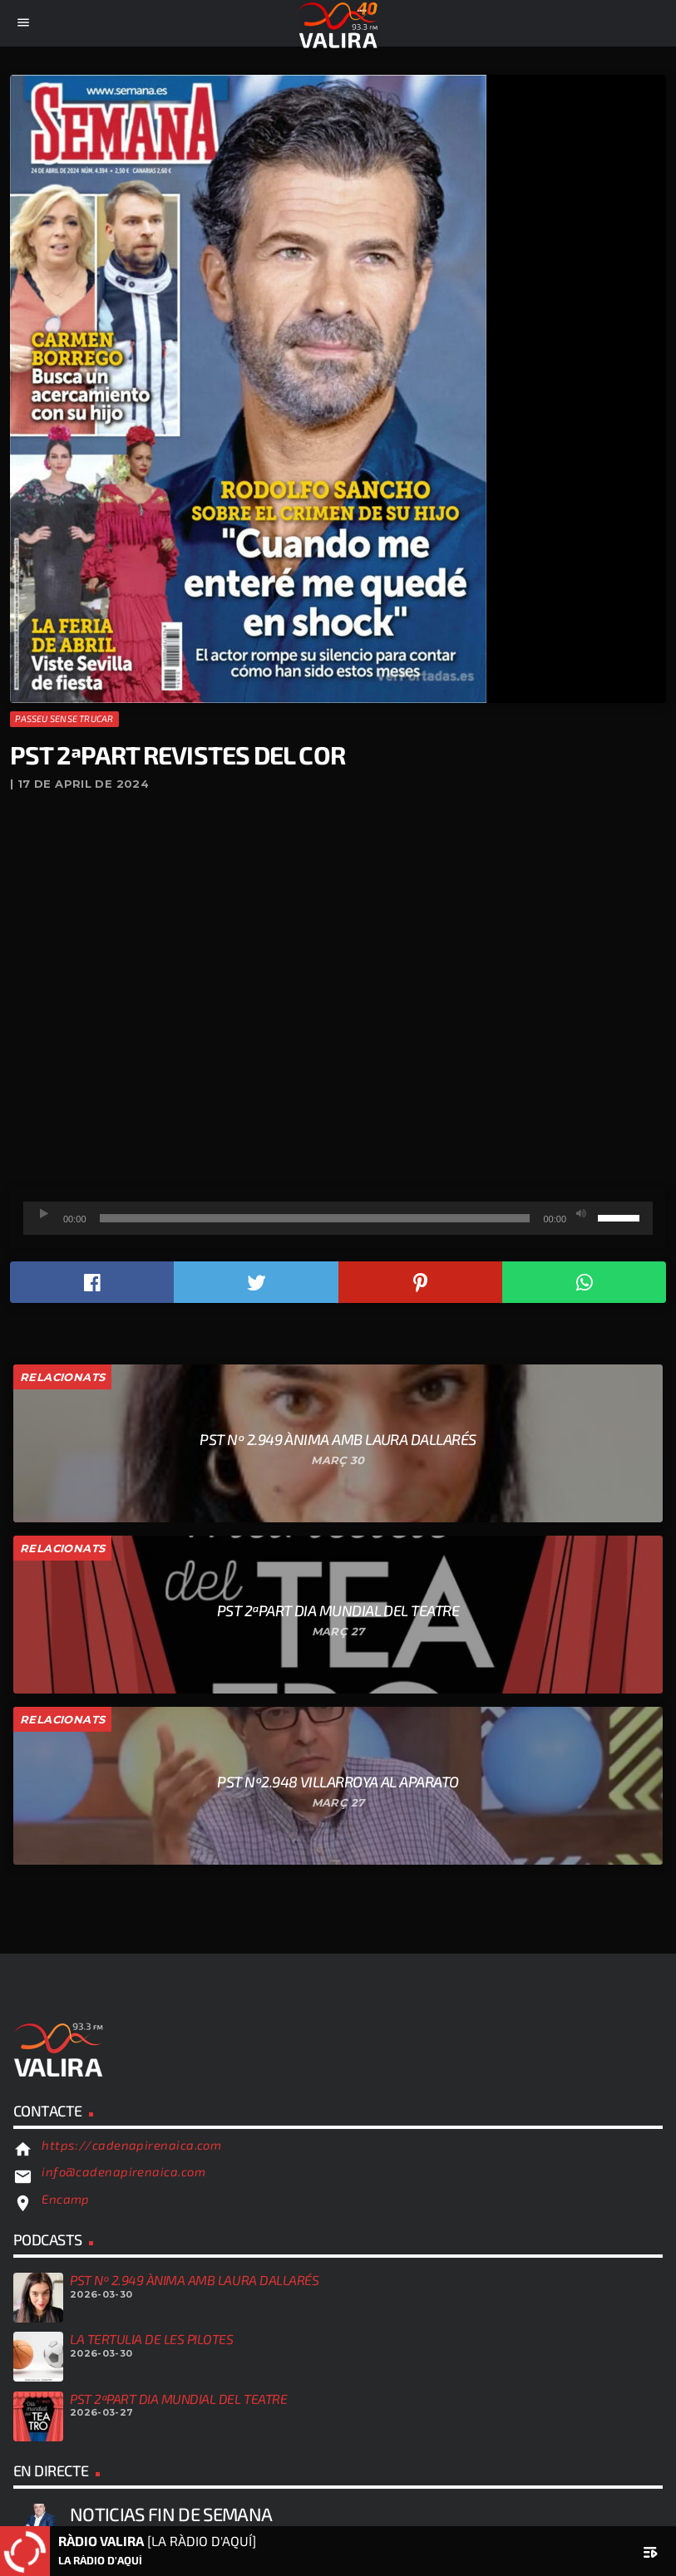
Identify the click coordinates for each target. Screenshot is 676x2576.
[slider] (315, 1218)
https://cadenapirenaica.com (131, 2144)
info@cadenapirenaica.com (123, 2171)
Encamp (66, 2198)
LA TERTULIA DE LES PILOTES (152, 2339)
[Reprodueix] (44, 1214)
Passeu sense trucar (64, 718)
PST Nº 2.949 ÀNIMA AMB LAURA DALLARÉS (194, 2280)
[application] (338, 1218)
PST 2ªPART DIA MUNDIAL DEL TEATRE (178, 2398)
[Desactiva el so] (581, 1214)
